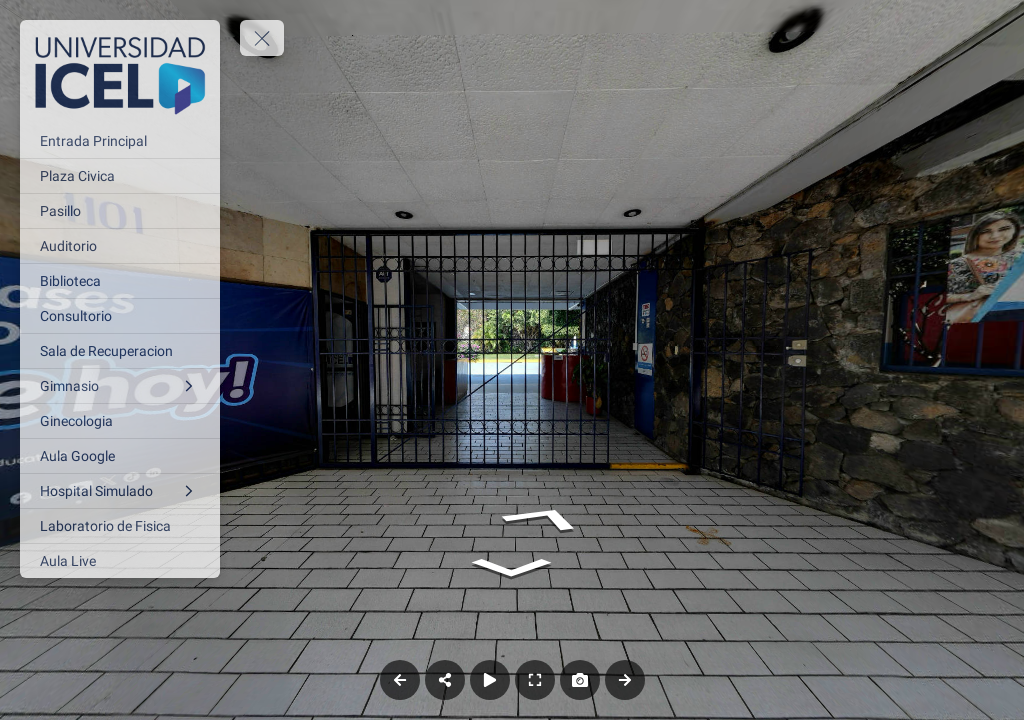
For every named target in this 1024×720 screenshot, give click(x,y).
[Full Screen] (535, 680)
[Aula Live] (120, 561)
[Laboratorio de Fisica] (120, 526)
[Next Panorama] (625, 680)
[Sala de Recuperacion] (120, 351)
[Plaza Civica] (120, 176)
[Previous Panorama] (400, 680)
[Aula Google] (120, 456)
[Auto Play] (490, 680)
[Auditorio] (120, 246)
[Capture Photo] (580, 680)
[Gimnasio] (120, 386)
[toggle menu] (262, 38)
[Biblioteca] (120, 281)
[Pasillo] (120, 211)
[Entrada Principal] (120, 141)
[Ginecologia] (120, 421)
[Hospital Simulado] (120, 491)
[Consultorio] (120, 316)
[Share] (445, 680)
